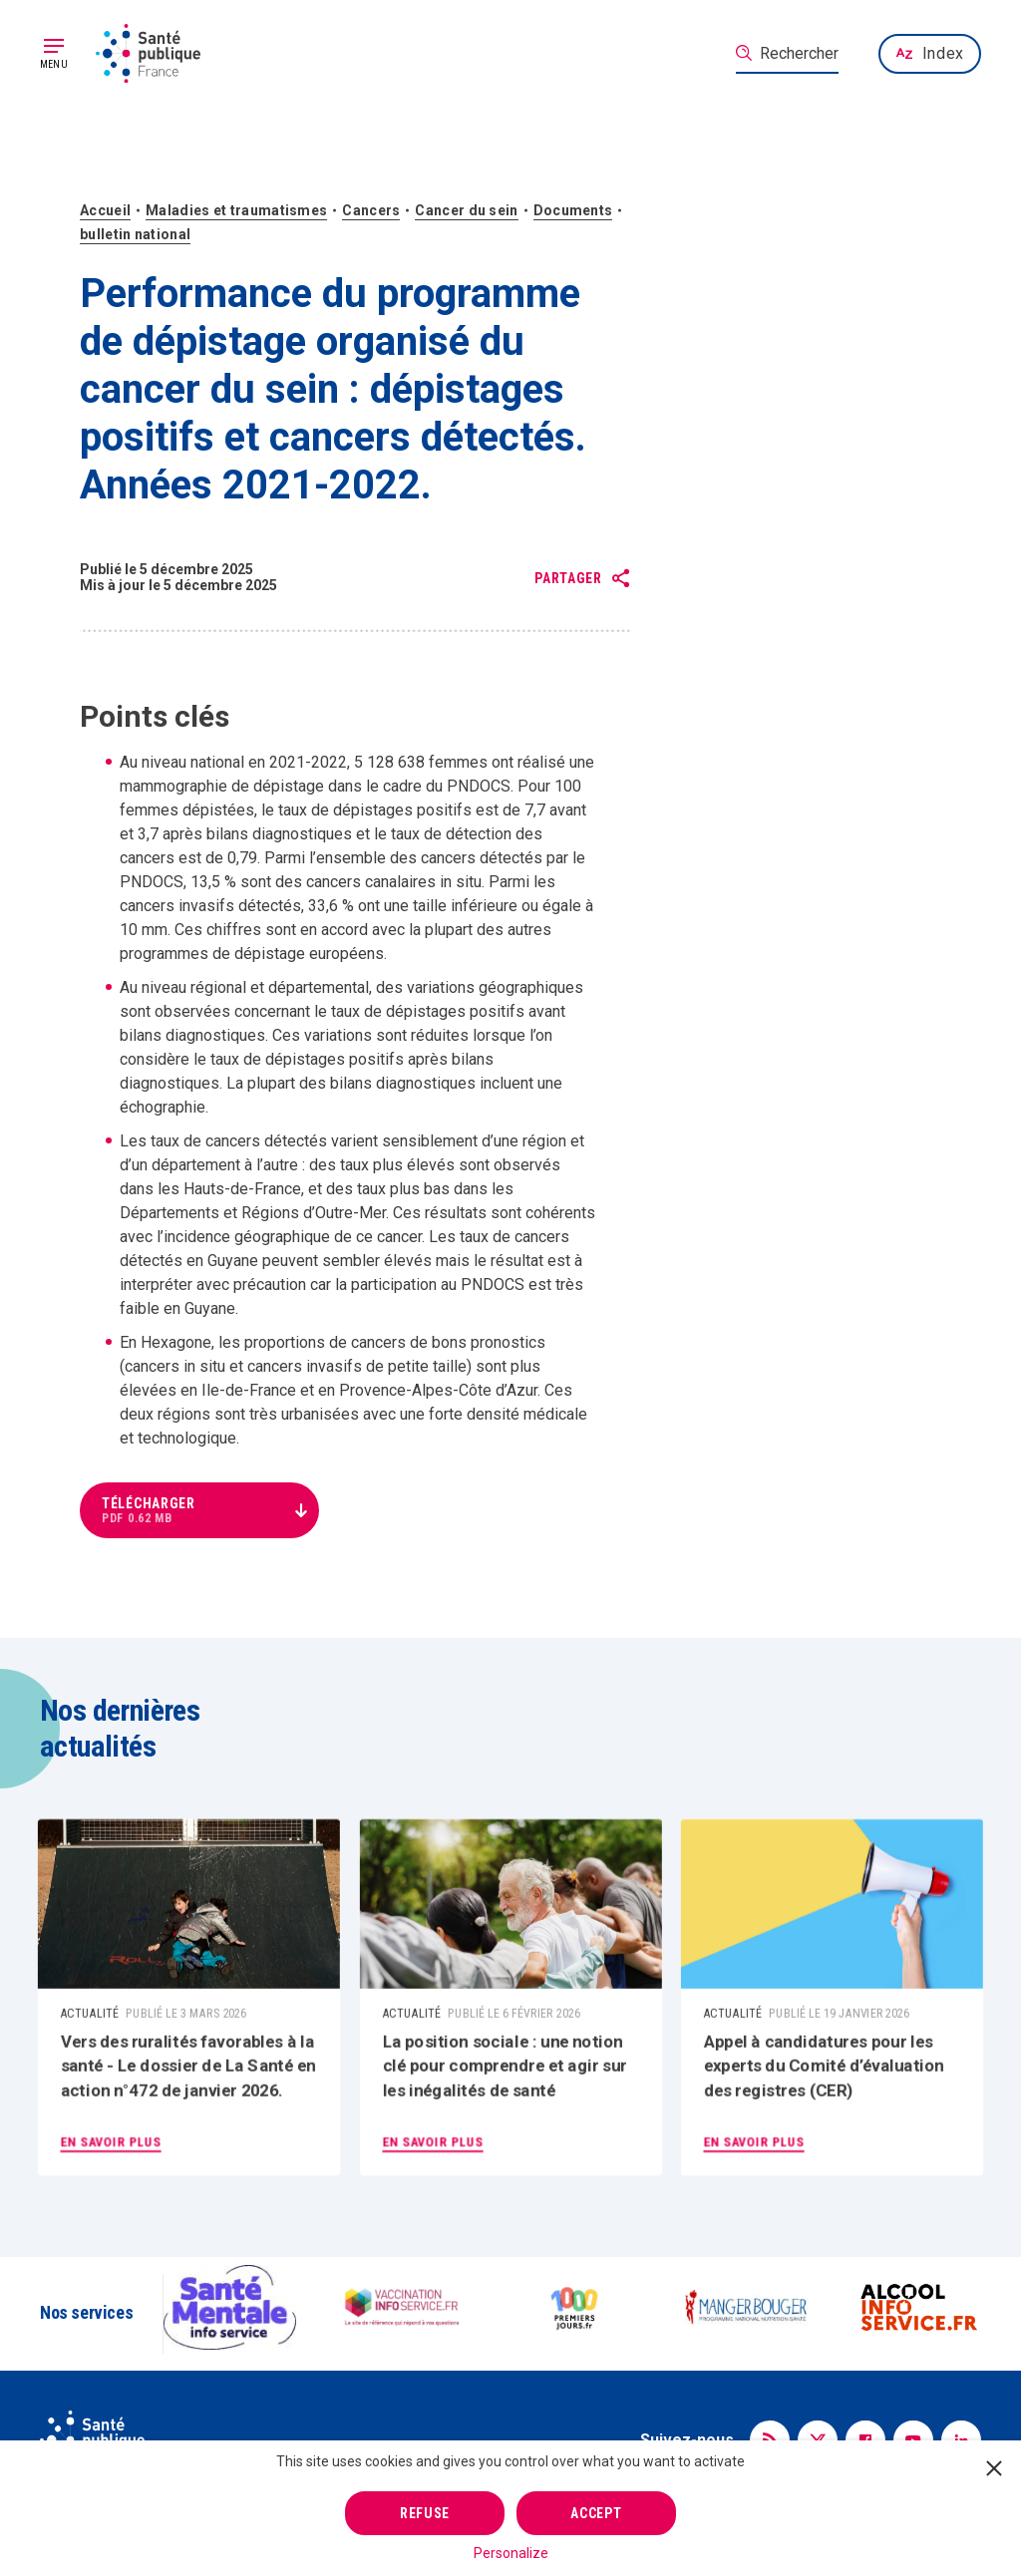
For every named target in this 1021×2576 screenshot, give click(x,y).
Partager (568, 578)
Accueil (105, 210)
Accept (595, 2513)
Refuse (425, 2513)
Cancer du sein (466, 210)
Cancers (371, 210)
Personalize (511, 2553)
